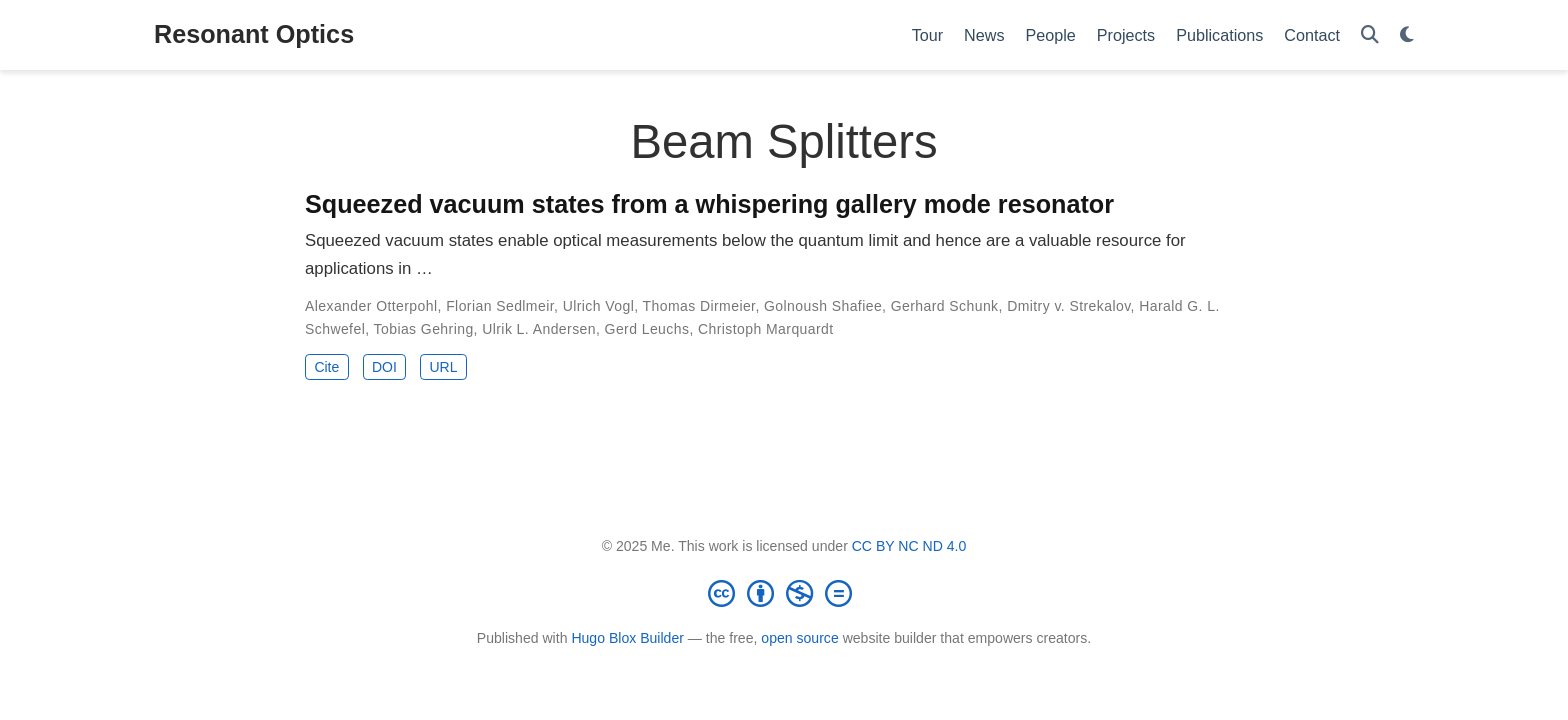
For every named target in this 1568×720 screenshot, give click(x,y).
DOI (384, 367)
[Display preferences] (1407, 35)
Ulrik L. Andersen (539, 329)
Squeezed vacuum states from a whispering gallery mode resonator (709, 204)
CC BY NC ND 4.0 (909, 546)
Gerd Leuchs (647, 329)
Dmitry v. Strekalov (1068, 306)
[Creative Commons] (784, 593)
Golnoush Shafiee (823, 306)
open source (799, 638)
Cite (326, 367)
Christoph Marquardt (766, 329)
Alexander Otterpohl (371, 306)
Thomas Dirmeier (699, 306)
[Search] (1370, 35)
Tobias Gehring (424, 329)
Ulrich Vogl (599, 306)
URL (443, 367)
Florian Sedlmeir (500, 306)
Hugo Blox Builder (627, 638)
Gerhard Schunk (945, 306)
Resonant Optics (254, 34)
